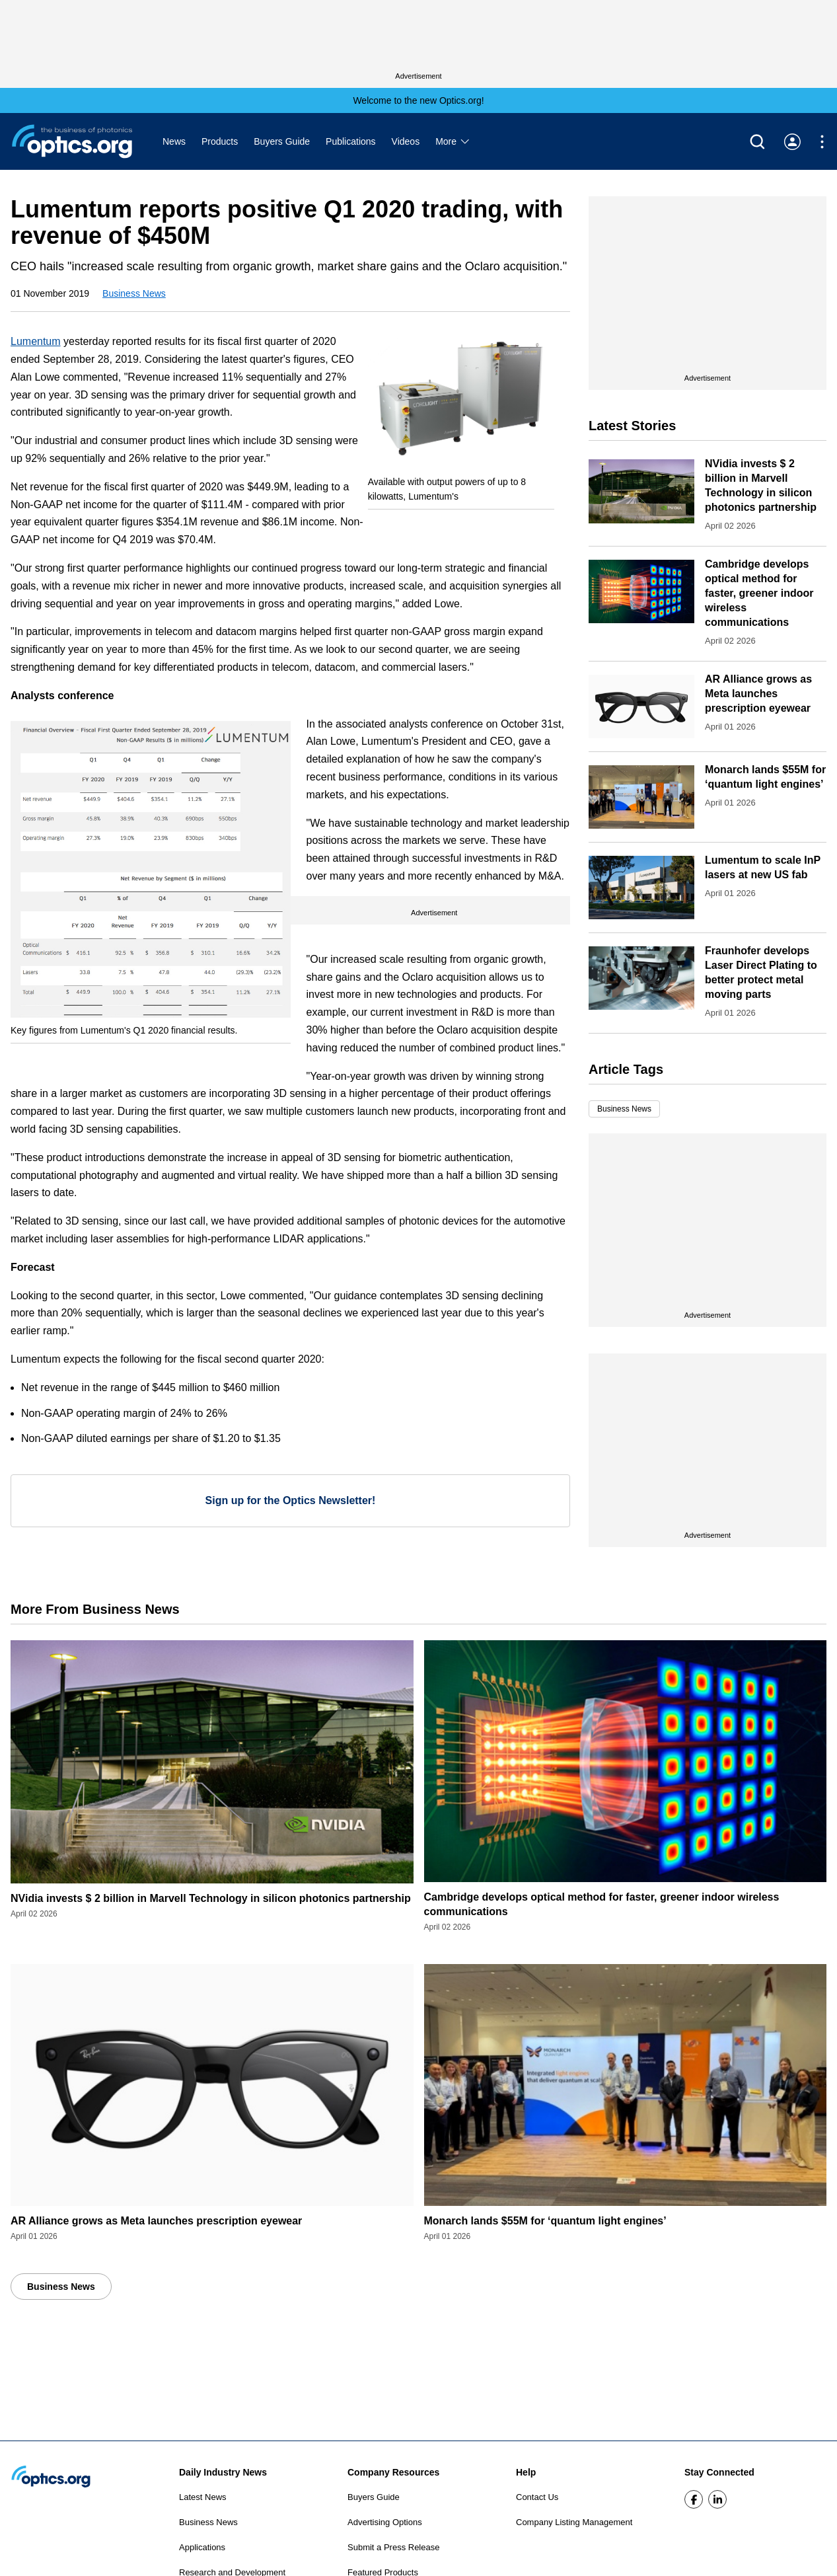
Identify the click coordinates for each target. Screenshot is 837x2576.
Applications (202, 2547)
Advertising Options (384, 2522)
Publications (351, 141)
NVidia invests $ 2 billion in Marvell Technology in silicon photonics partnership (211, 1898)
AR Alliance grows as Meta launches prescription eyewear (758, 693)
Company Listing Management (574, 2522)
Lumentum (36, 341)
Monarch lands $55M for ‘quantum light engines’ (545, 2220)
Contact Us (537, 2497)
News (174, 141)
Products (219, 141)
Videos (406, 141)
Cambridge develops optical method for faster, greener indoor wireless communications (759, 593)
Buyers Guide (282, 141)
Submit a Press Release (393, 2547)
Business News (134, 293)
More (452, 141)
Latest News (203, 2497)
